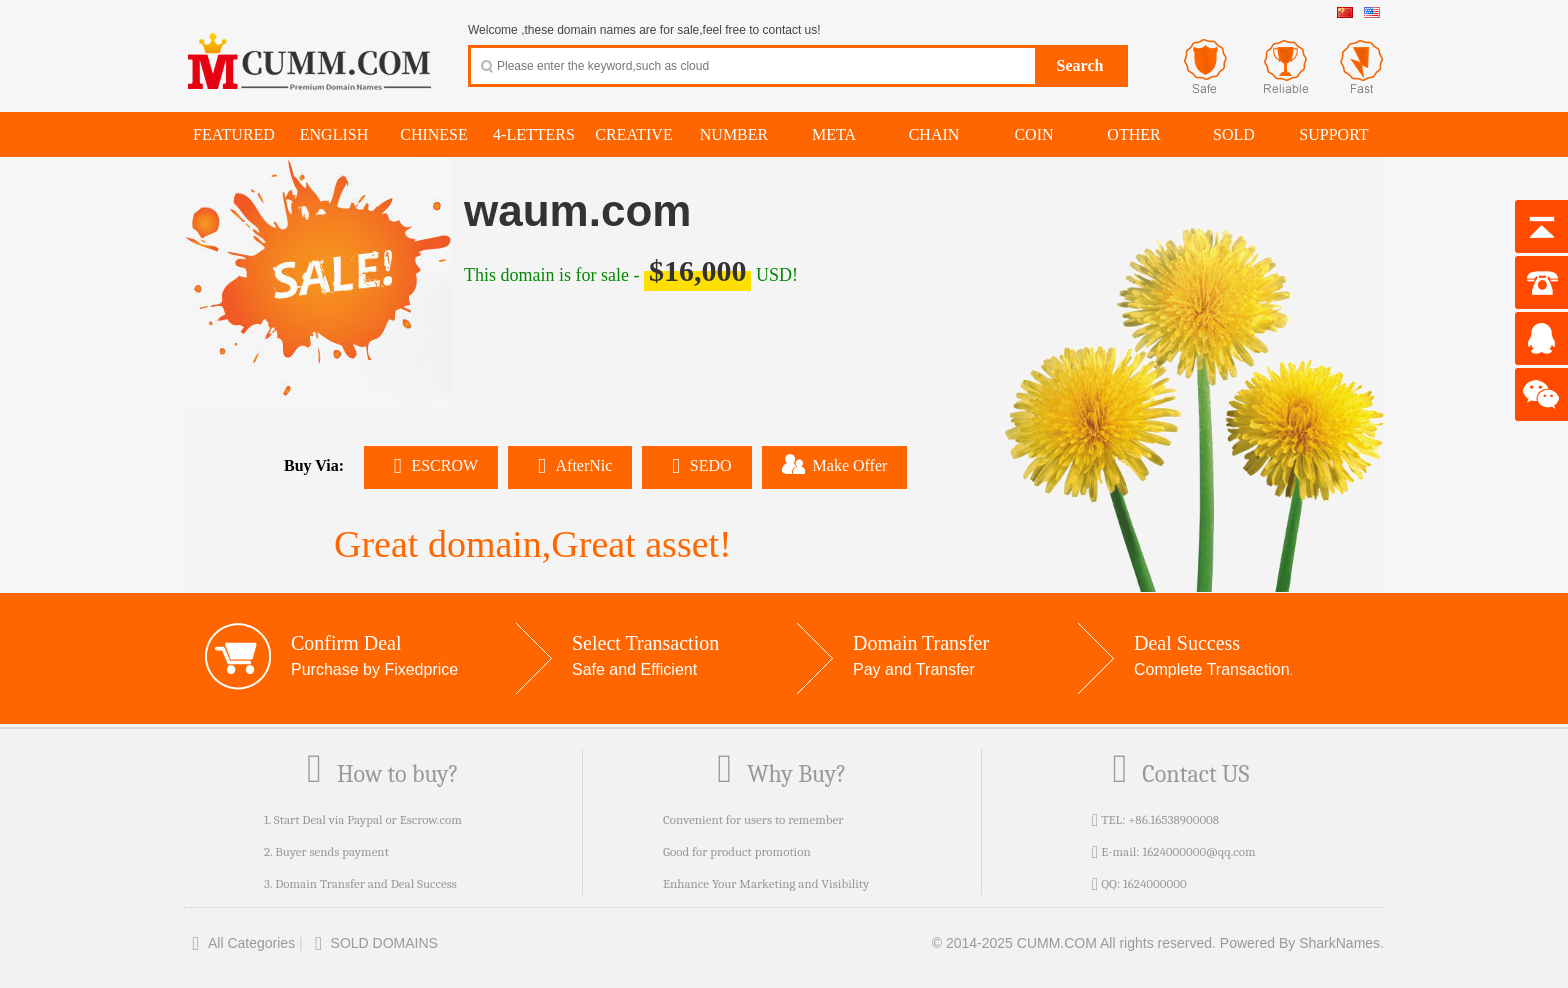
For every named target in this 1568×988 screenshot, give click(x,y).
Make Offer (835, 464)
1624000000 (1155, 883)
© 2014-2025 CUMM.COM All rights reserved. (1074, 943)
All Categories (239, 943)
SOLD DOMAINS (372, 943)
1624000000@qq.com (1198, 851)
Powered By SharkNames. (1302, 943)
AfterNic (570, 465)
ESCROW (431, 465)
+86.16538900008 (1173, 819)
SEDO (696, 465)
